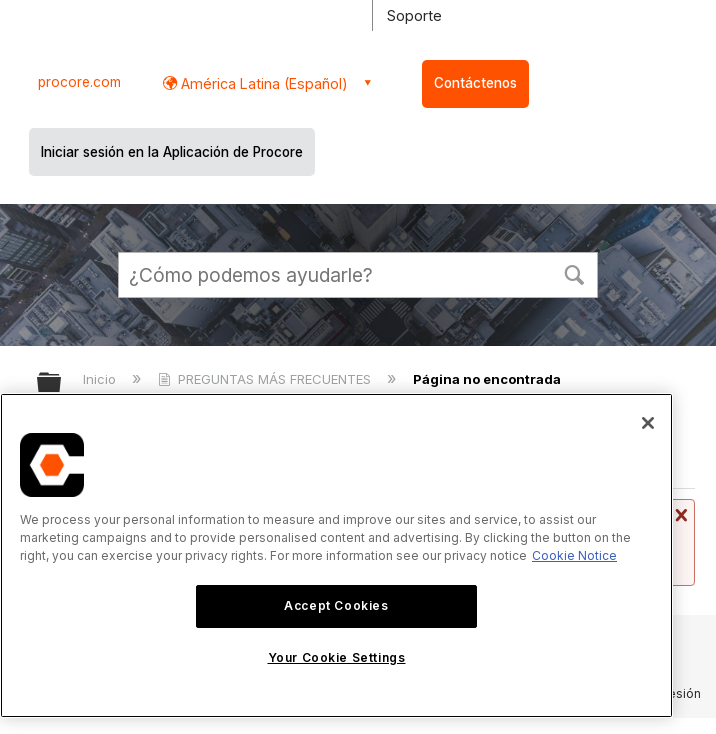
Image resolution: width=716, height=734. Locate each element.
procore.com (79, 82)
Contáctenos (475, 83)
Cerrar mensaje (679, 515)
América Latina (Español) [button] (262, 83)
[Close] (648, 423)
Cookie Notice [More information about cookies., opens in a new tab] (574, 555)
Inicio (101, 379)
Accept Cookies (336, 605)
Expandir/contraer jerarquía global (62, 383)
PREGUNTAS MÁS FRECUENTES (266, 379)
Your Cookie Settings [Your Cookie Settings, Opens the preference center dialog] (337, 657)
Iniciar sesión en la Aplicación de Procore (172, 152)
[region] (336, 555)
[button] (574, 273)
